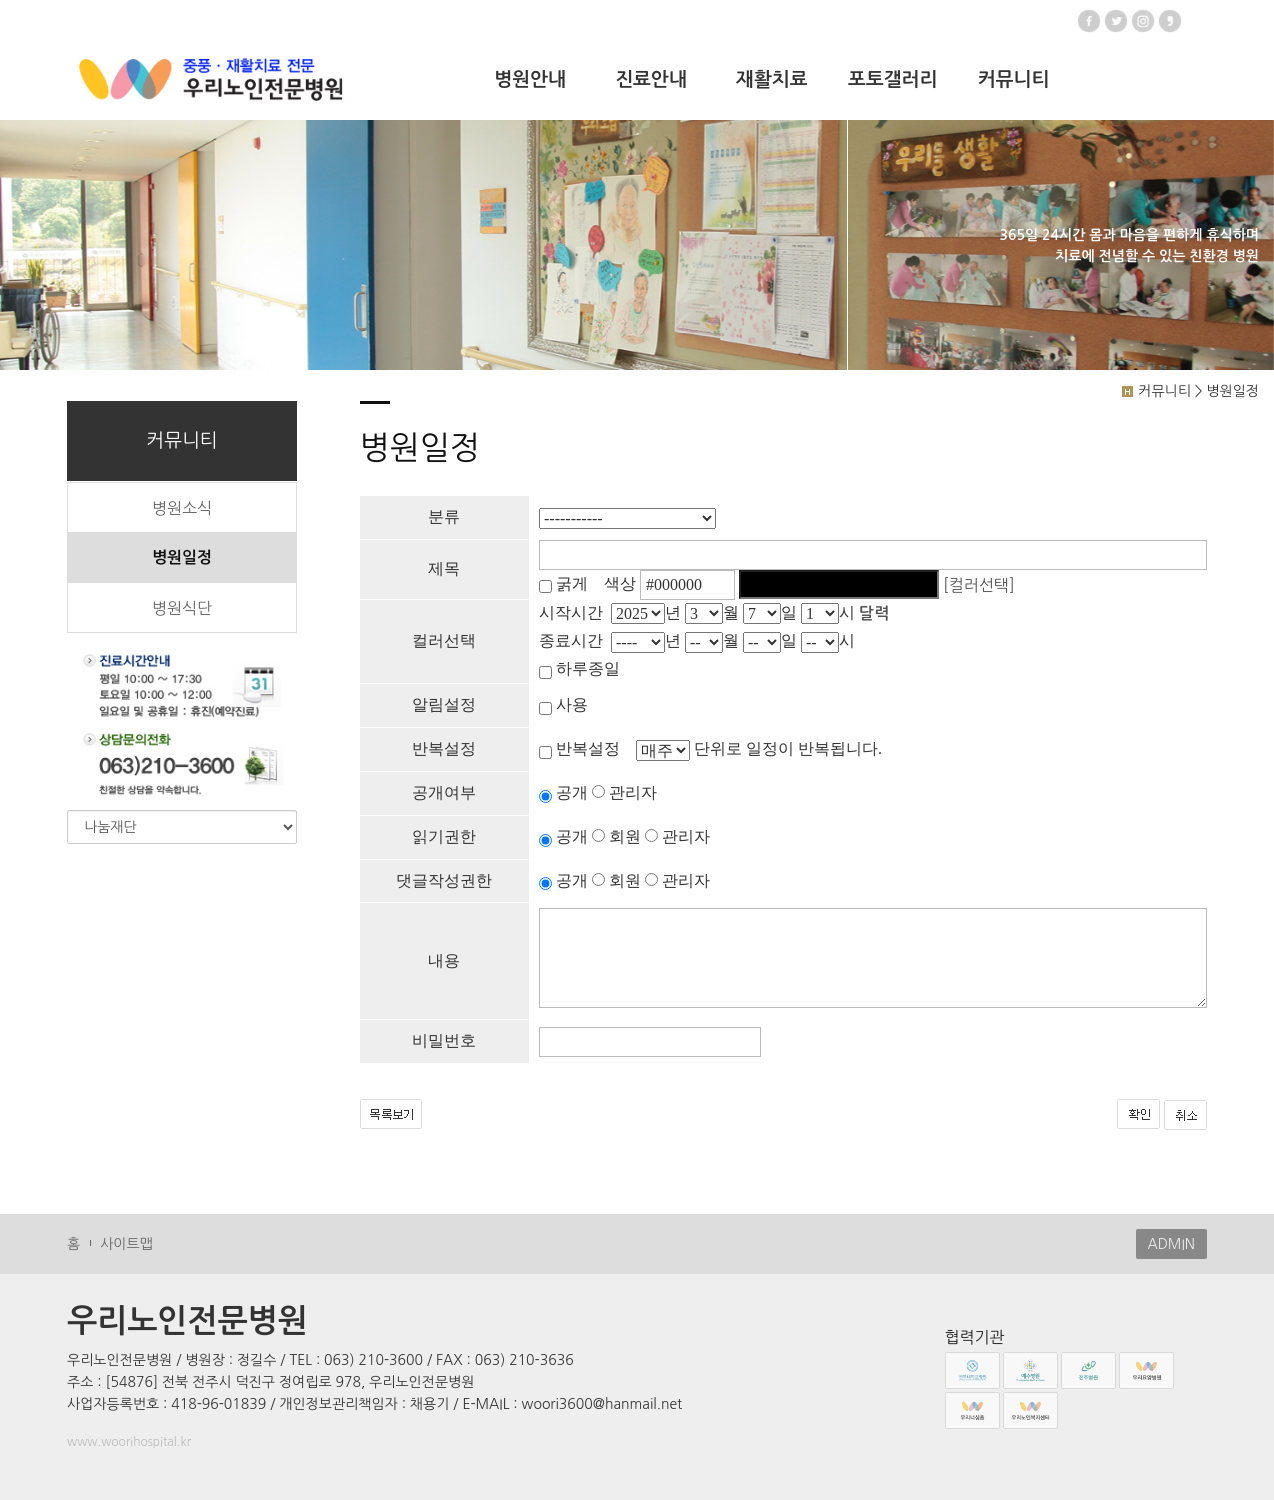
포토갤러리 (892, 79)
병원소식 (182, 508)
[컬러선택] (979, 584)
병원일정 (182, 557)
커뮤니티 (1013, 79)
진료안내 (650, 79)
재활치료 (771, 79)
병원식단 (182, 608)
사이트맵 (126, 1244)
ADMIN (1172, 1244)
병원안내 (529, 79)
